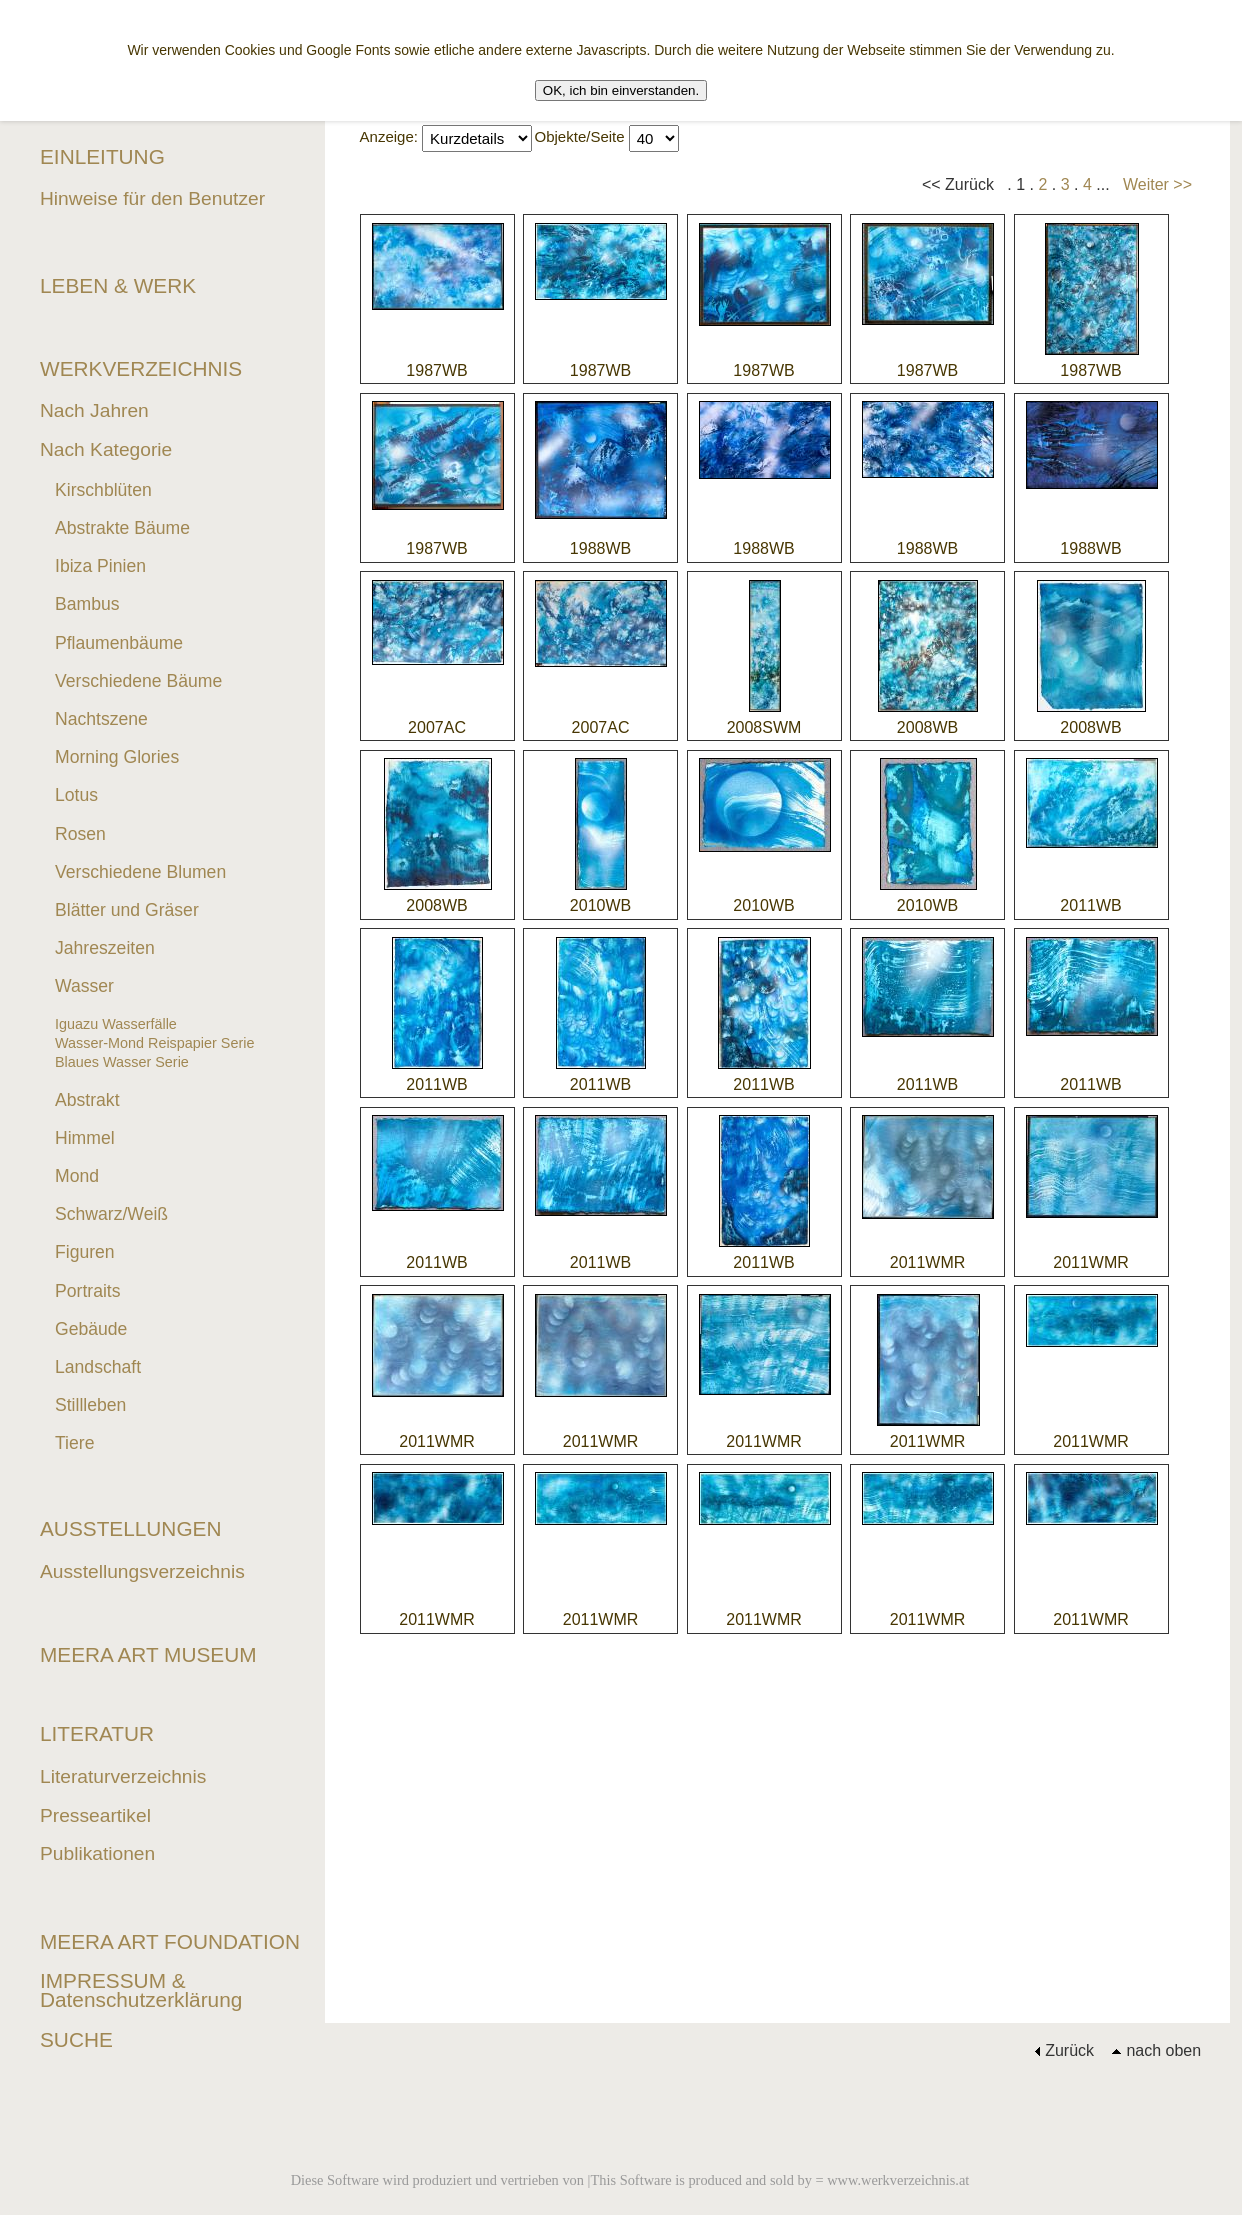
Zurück (1064, 2050)
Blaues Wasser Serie (122, 1062)
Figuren (85, 1252)
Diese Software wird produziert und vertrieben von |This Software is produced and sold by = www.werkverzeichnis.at (630, 2180)
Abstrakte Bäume (122, 528)
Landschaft (98, 1367)
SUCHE (76, 2039)
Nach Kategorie (106, 449)
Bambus (87, 604)
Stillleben (90, 1405)
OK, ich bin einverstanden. (621, 90)
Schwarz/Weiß (111, 1214)
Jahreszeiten (105, 948)
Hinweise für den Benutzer (152, 198)
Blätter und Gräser (127, 910)
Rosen (80, 834)
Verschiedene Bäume (138, 681)
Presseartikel (95, 1815)
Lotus (76, 795)
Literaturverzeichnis (123, 1776)
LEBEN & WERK (118, 285)
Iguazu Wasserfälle (116, 1024)
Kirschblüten (103, 490)
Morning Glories (117, 757)
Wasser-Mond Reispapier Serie (154, 1043)
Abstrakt (87, 1100)
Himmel (85, 1138)
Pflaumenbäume (119, 643)
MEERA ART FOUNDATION (170, 1941)
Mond (77, 1176)
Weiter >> (1157, 184)
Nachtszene (101, 719)
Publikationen (97, 1853)
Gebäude (91, 1329)
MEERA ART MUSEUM (148, 1654)
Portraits (88, 1291)
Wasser (84, 986)
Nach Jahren (94, 410)
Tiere (74, 1443)
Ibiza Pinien (100, 566)
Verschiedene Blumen (140, 872)
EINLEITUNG (102, 156)
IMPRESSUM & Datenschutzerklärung (141, 1990)
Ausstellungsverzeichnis (142, 1571)
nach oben (1156, 2050)
